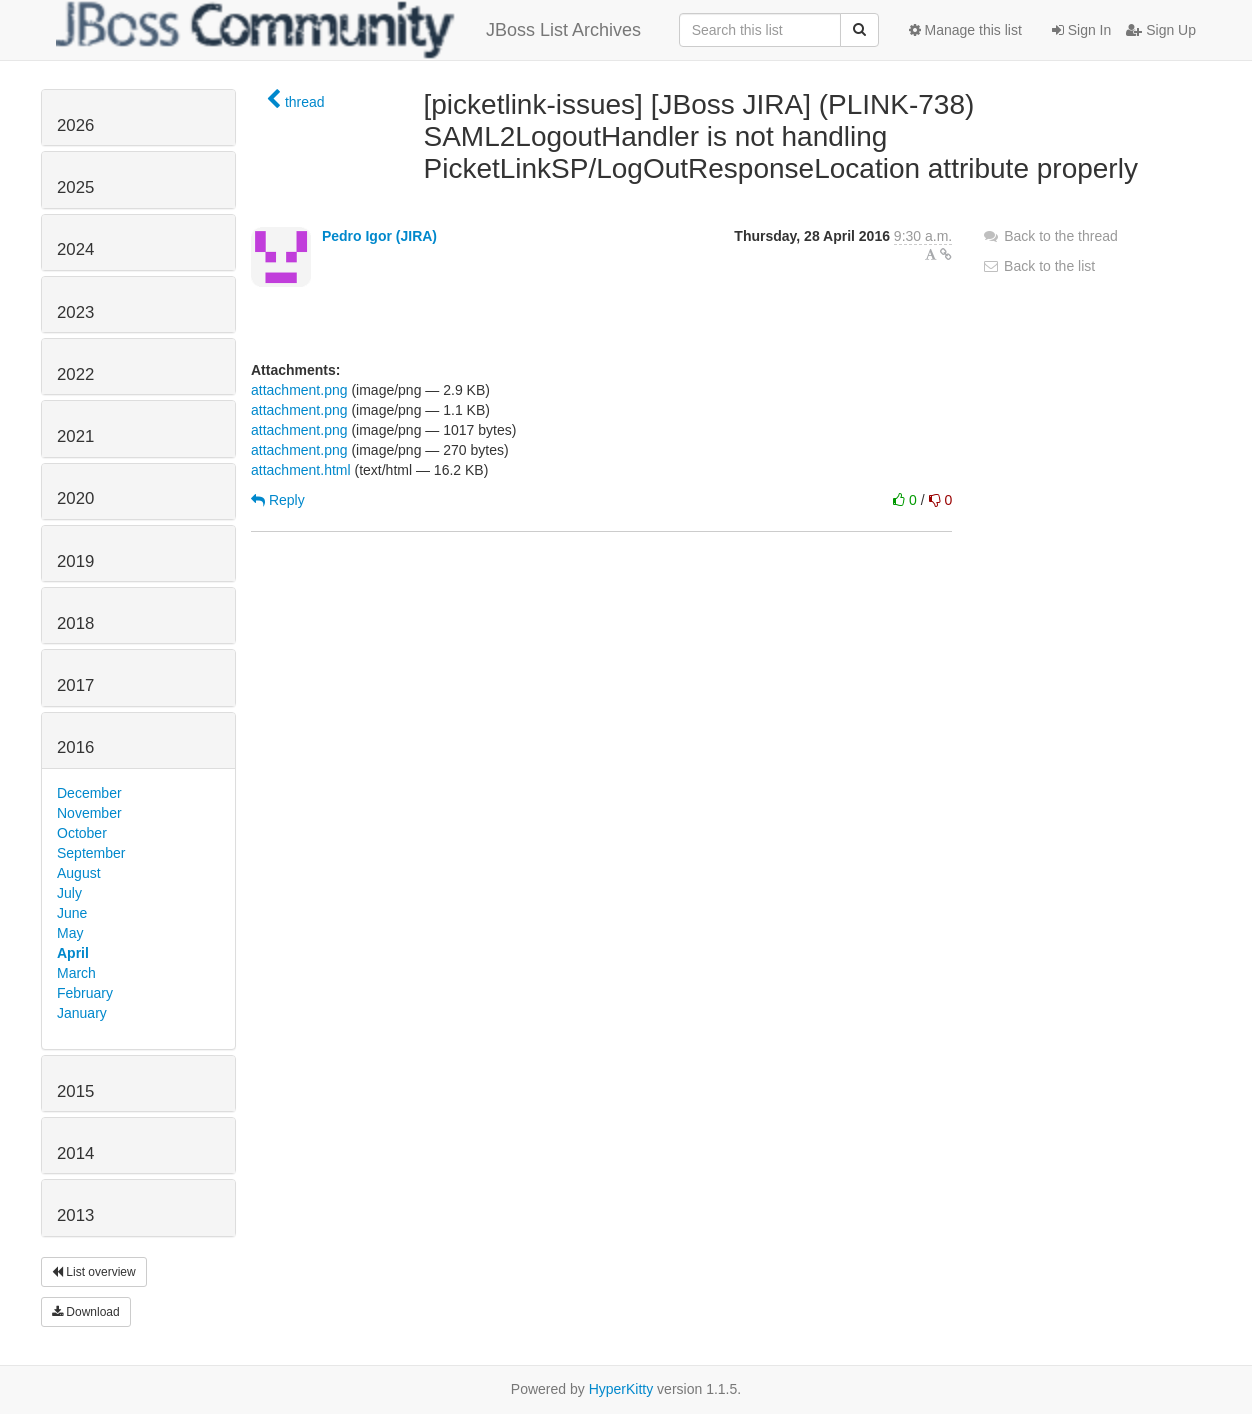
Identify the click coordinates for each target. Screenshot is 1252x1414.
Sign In (1081, 30)
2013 (75, 1215)
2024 (75, 249)
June (72, 913)
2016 (75, 747)
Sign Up (1161, 30)
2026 (75, 125)
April (73, 953)
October (82, 833)
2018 (75, 623)
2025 (75, 187)
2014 (75, 1153)
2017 (75, 685)
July (69, 893)
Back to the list (1038, 266)
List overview (94, 1272)
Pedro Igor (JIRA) (379, 236)
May (70, 933)
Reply (278, 500)
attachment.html (301, 470)
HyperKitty (621, 1389)
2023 (75, 312)
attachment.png (299, 390)
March (76, 973)
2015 (75, 1091)
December (89, 793)
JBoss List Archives (348, 30)
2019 (75, 561)
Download (86, 1312)
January (82, 1013)
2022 (75, 374)
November (89, 813)
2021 (75, 436)
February (85, 993)
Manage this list (965, 30)
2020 (75, 498)
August (79, 873)
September (91, 853)
